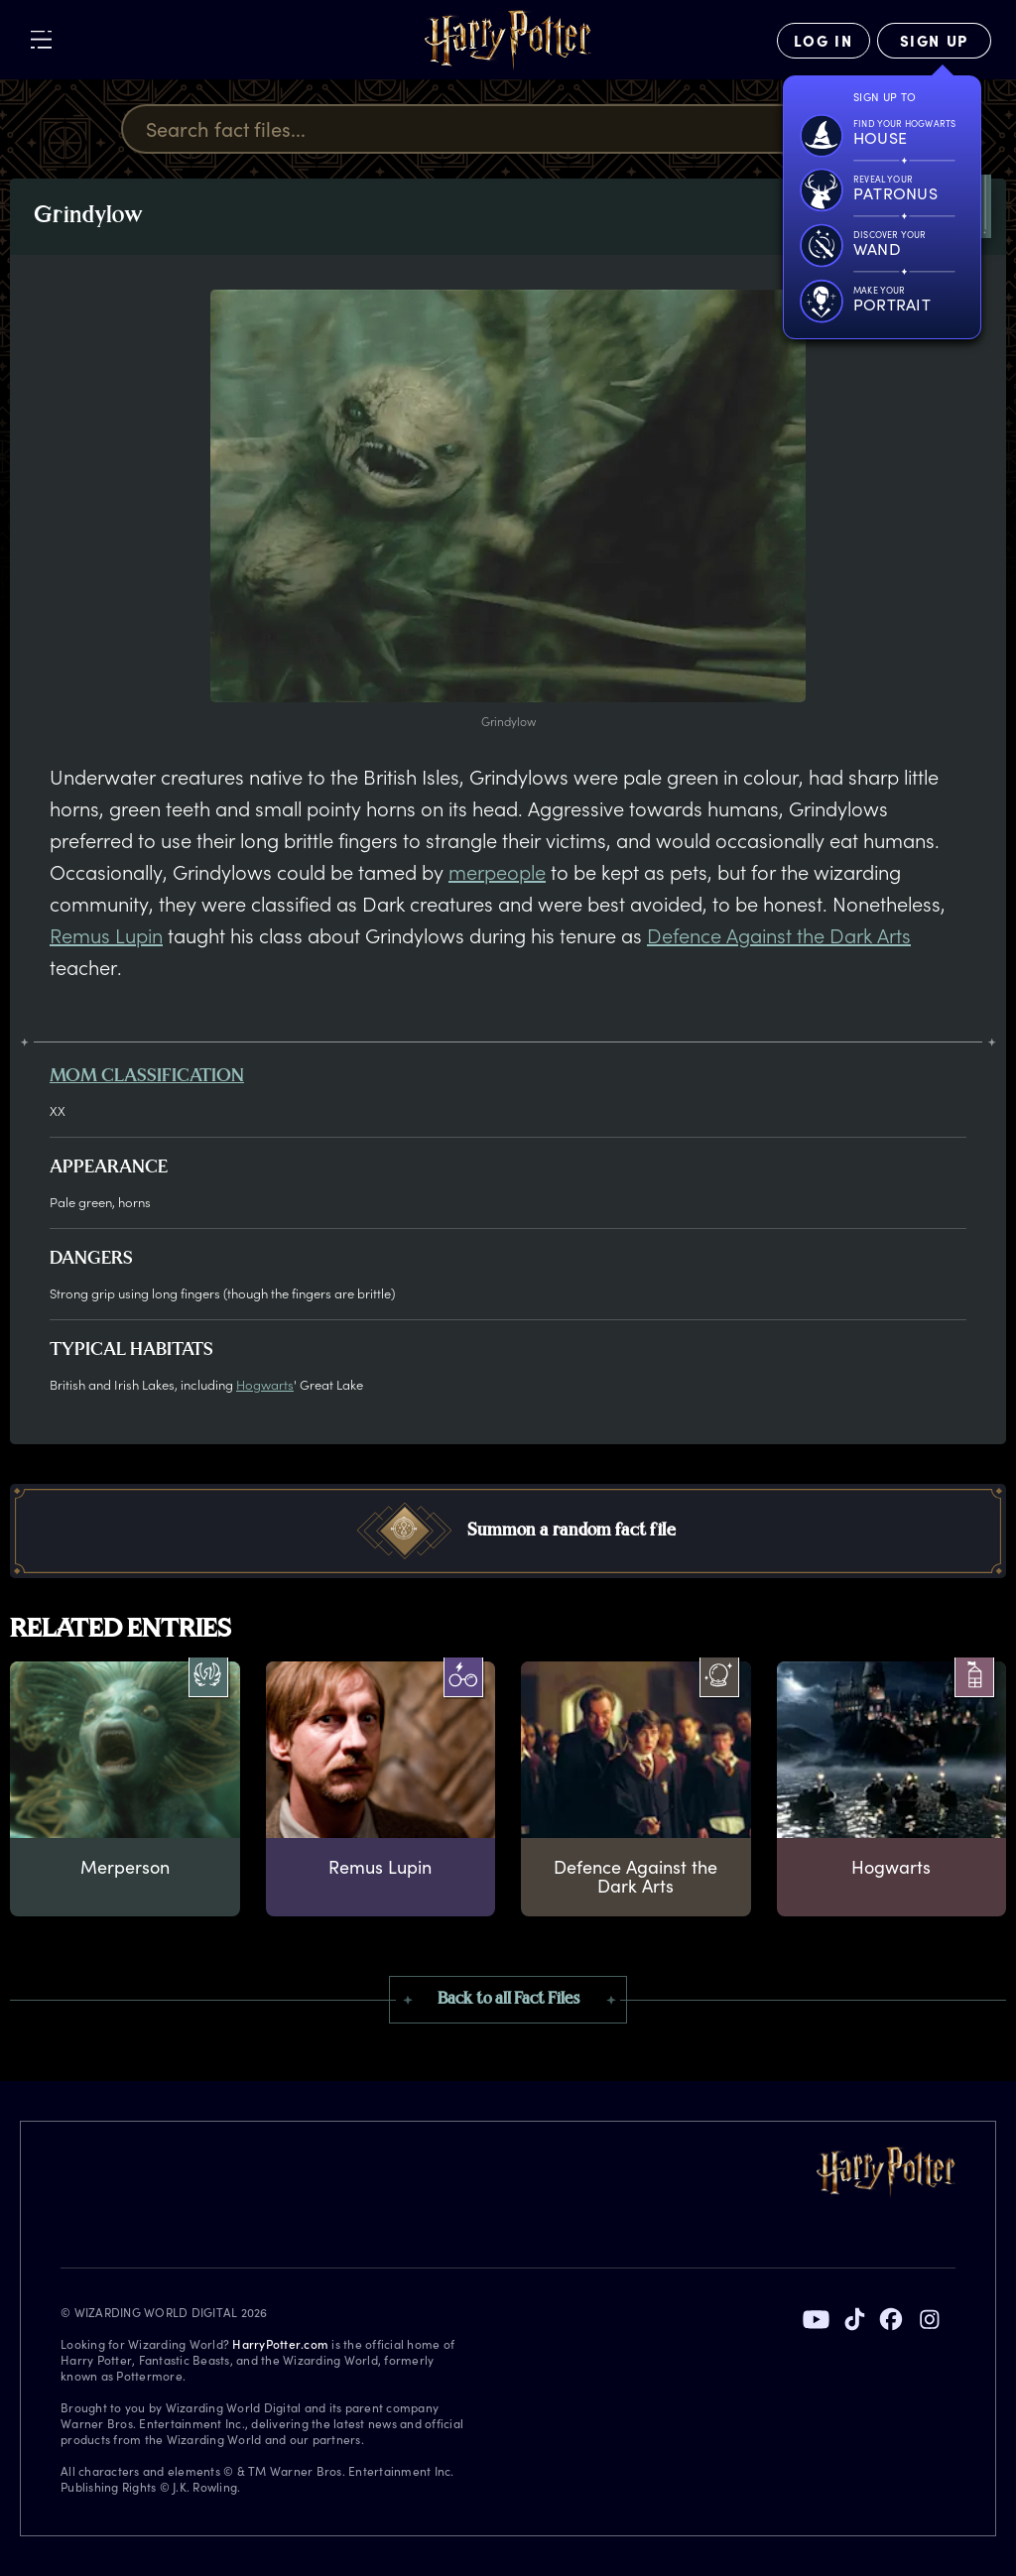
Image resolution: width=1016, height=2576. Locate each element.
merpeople (497, 872)
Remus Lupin (106, 935)
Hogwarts (265, 1384)
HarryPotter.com (280, 2344)
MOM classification (147, 1076)
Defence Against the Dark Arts (779, 935)
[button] (508, 1531)
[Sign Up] (934, 41)
